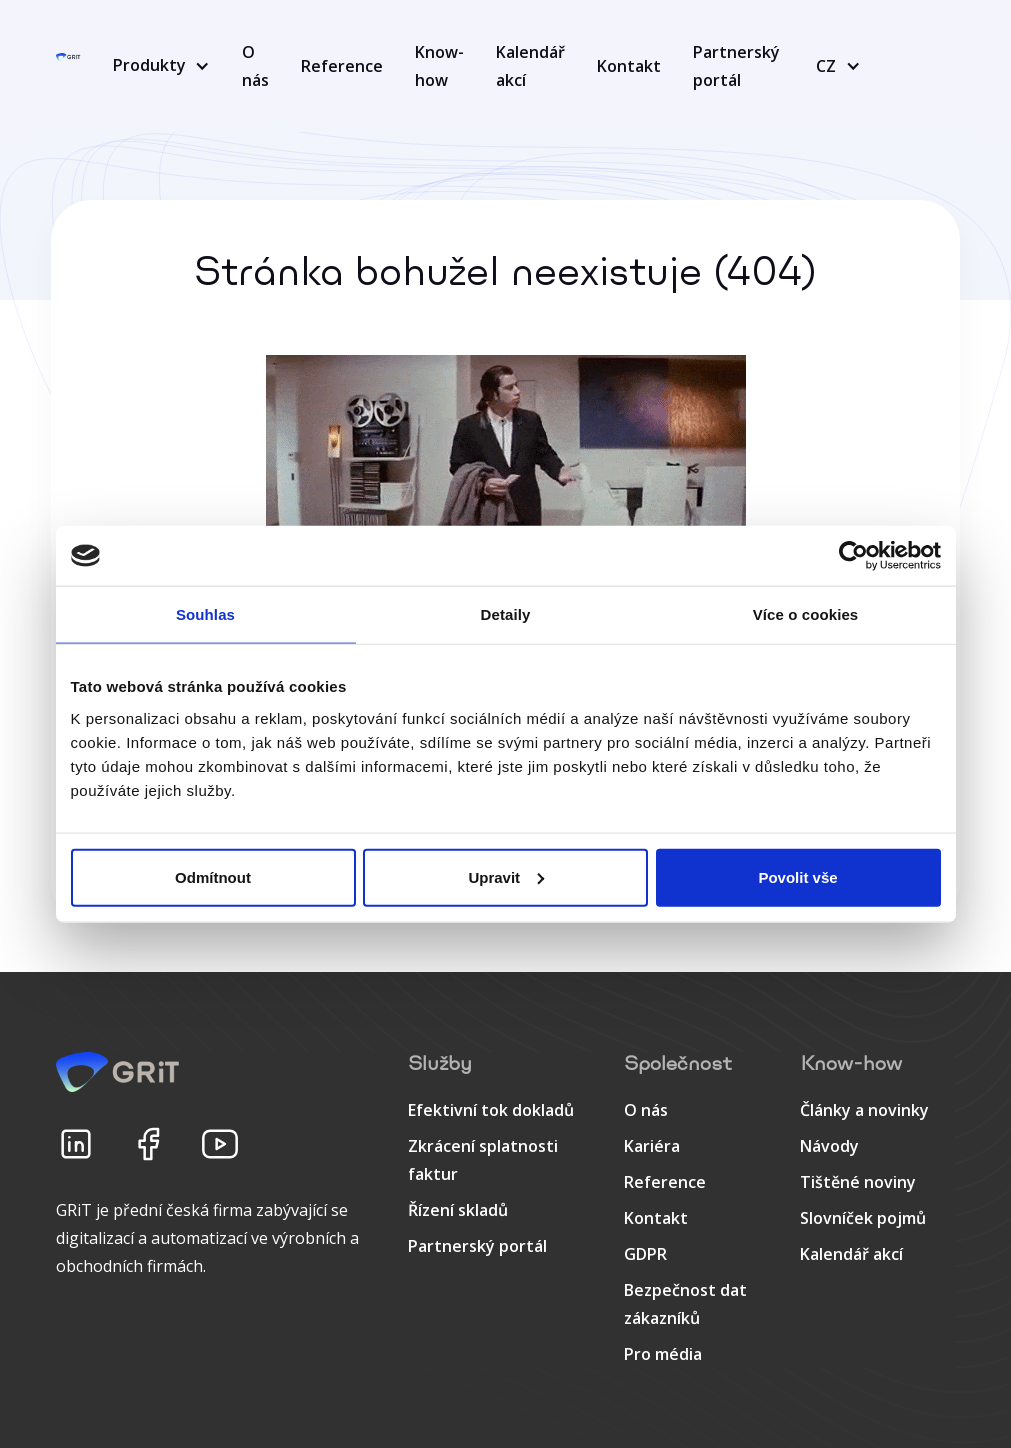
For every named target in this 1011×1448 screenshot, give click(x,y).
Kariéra (652, 1146)
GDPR (645, 1254)
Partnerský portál (736, 66)
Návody (829, 1146)
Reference (342, 66)
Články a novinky (864, 1110)
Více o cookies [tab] (806, 614)
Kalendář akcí (530, 66)
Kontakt (629, 66)
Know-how (439, 66)
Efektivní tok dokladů (491, 1110)
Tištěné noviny (858, 1182)
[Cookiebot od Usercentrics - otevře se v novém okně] (853, 556)
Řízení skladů (458, 1210)
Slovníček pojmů (863, 1218)
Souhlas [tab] (205, 614)
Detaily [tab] (506, 614)
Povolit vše (797, 876)
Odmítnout (213, 876)
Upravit (506, 876)
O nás (255, 66)
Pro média (663, 1354)
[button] (161, 66)
